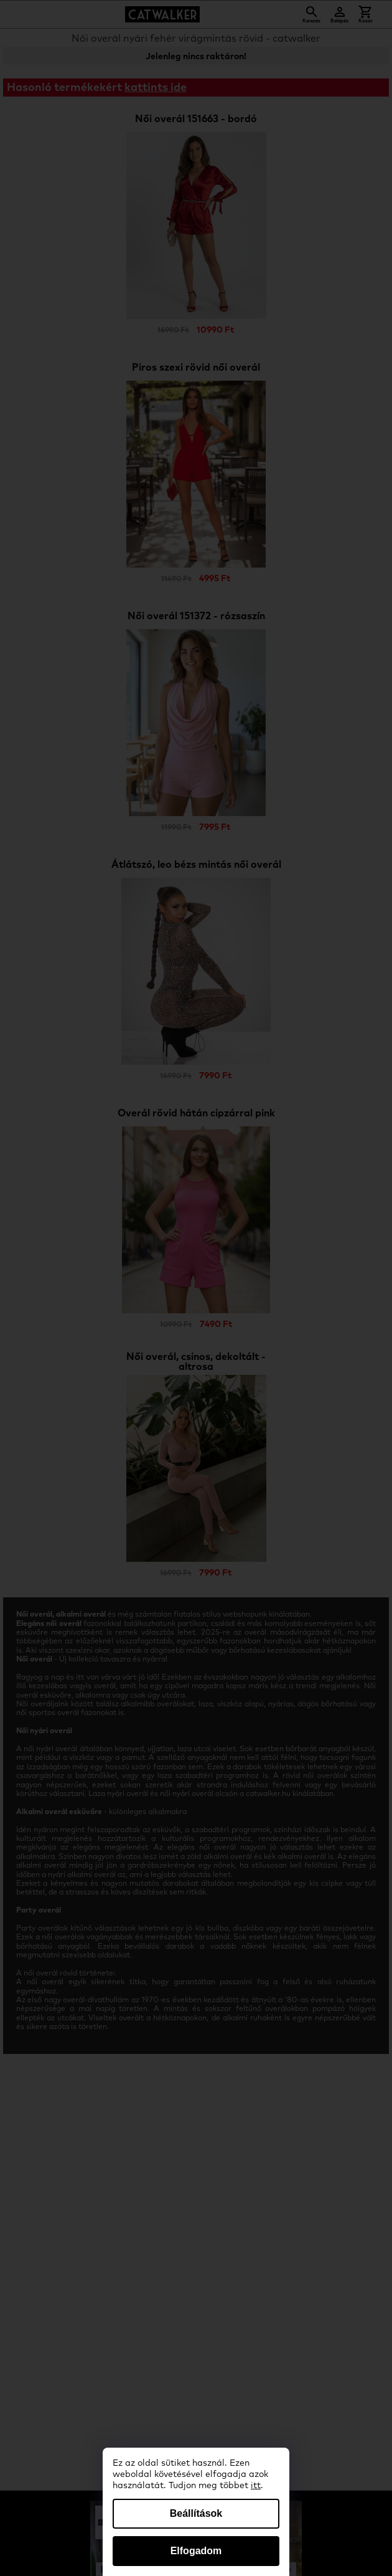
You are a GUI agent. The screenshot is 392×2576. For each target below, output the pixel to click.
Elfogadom (196, 2550)
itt (256, 2485)
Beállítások (196, 2513)
